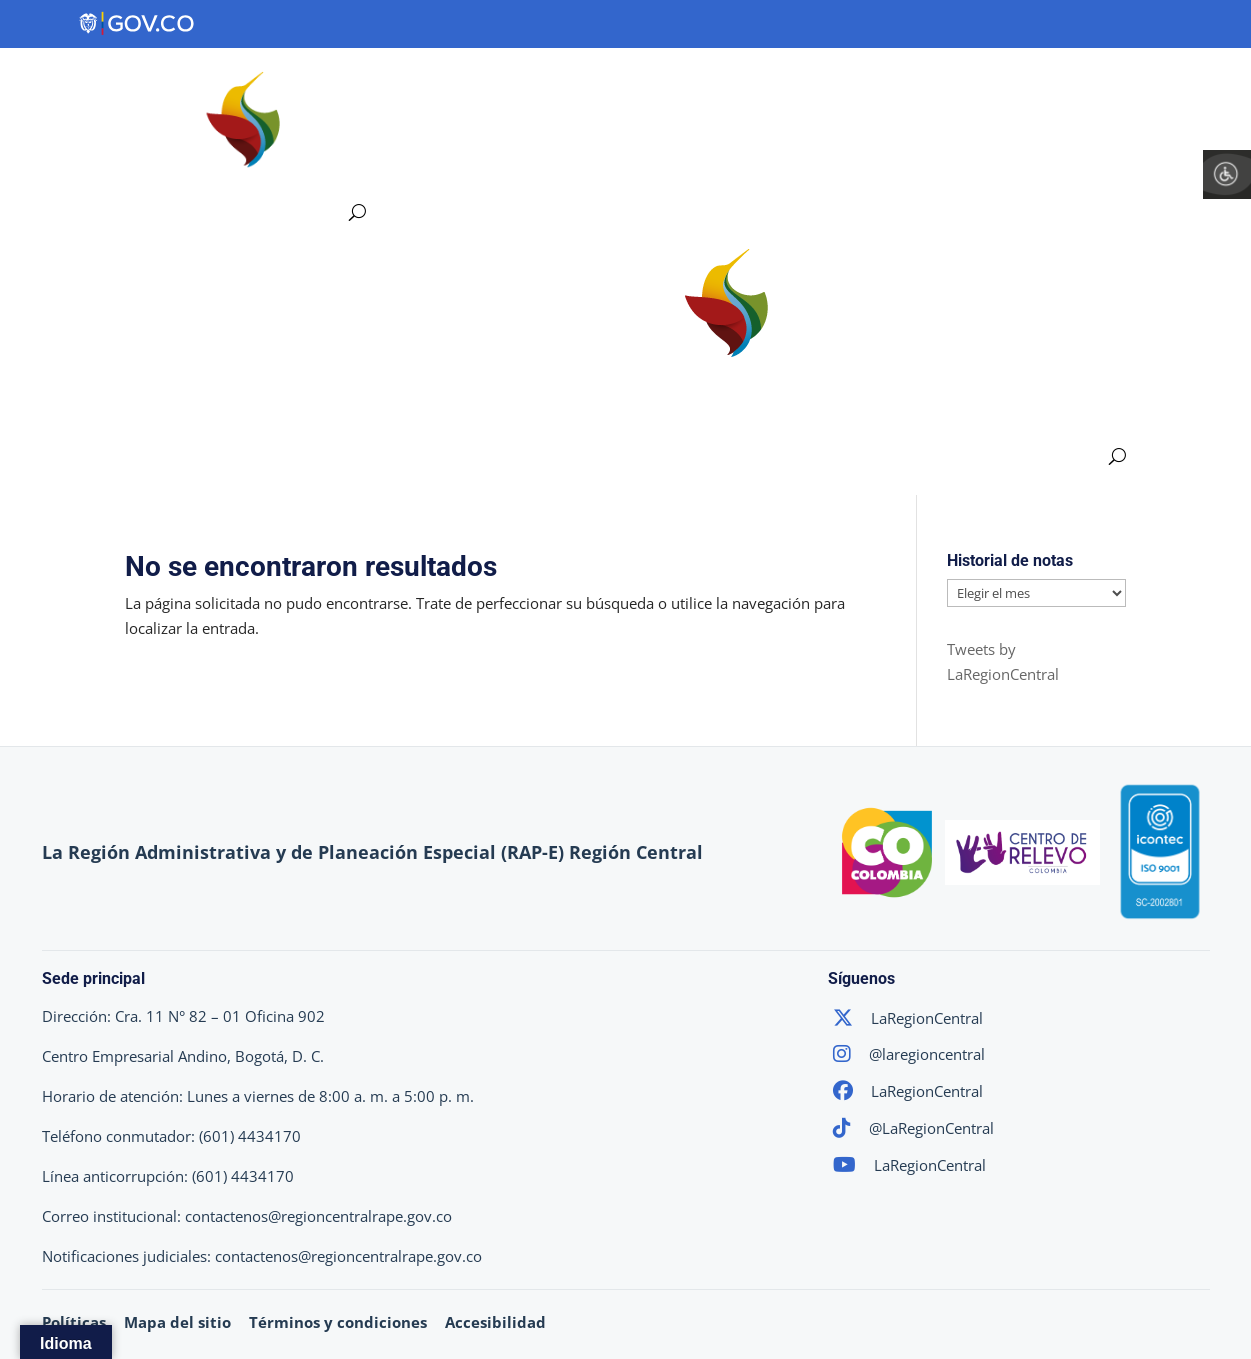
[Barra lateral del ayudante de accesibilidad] (1227, 174)
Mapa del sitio (177, 1322)
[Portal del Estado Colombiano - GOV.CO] (138, 24)
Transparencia (895, 86)
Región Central (387, 86)
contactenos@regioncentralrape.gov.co (318, 1216)
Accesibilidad (495, 1322)
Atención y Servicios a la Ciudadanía (459, 163)
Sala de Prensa (1181, 86)
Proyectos (750, 86)
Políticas (74, 1322)
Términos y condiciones (338, 1322)
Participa (1037, 86)
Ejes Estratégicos (578, 86)
